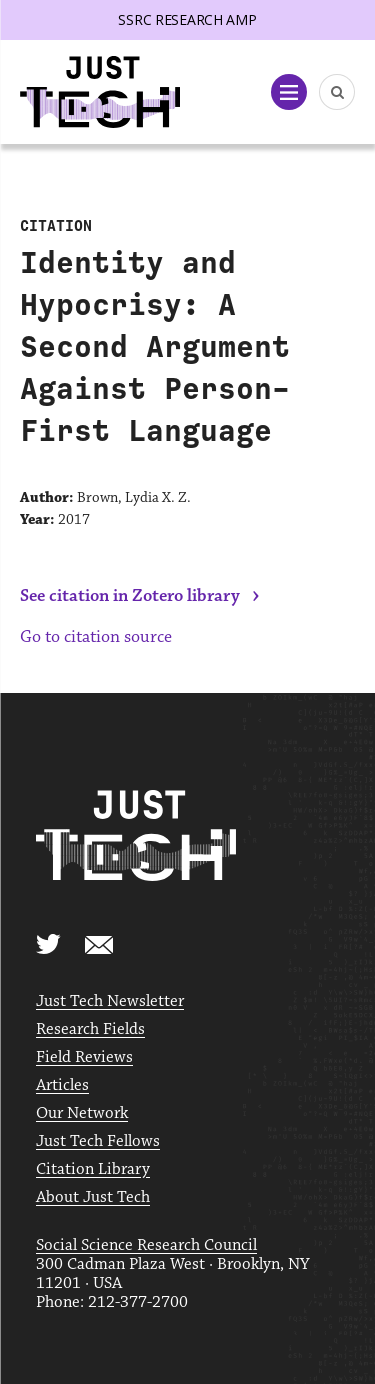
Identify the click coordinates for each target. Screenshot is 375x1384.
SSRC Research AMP (187, 19)
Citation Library (93, 1169)
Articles (62, 1085)
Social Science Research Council (146, 1245)
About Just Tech (93, 1197)
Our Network (82, 1113)
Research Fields (90, 1029)
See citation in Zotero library (130, 596)
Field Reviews (84, 1057)
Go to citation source (96, 637)
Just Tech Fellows (98, 1141)
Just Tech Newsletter (110, 1001)
